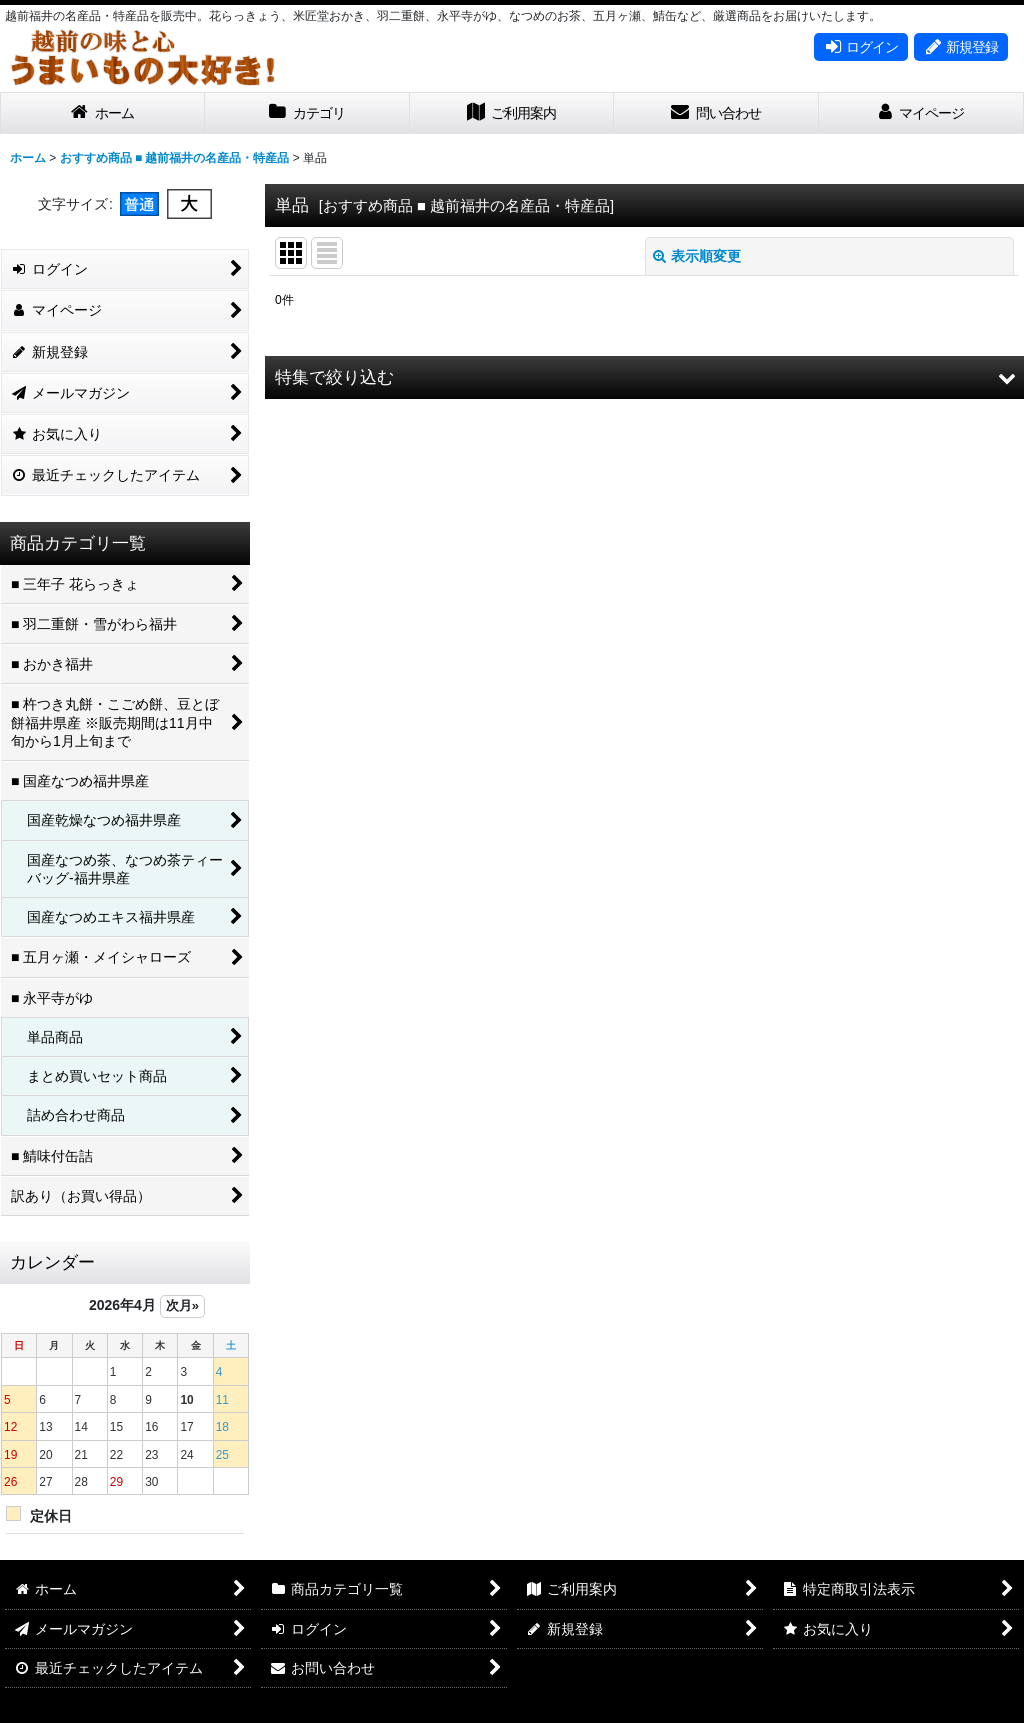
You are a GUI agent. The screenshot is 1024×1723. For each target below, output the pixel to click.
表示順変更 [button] (697, 256)
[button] (644, 377)
